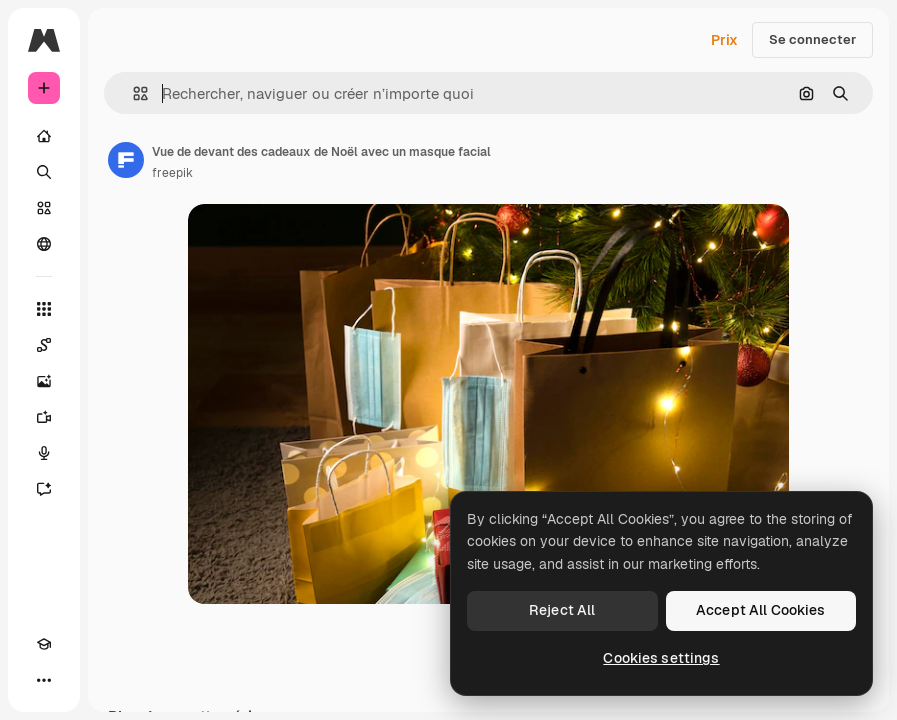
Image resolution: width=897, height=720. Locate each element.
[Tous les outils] (44, 309)
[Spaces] (44, 345)
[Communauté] (44, 244)
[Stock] (44, 208)
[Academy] (44, 644)
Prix (724, 40)
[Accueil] (44, 136)
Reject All (562, 610)
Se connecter (812, 39)
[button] (132, 93)
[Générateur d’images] (44, 381)
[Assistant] (44, 489)
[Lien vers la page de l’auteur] (126, 160)
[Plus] (44, 680)
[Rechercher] (44, 172)
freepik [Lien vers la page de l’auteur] (172, 173)
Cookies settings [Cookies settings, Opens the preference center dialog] (661, 658)
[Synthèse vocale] (44, 453)
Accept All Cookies (761, 610)
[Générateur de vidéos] (44, 417)
